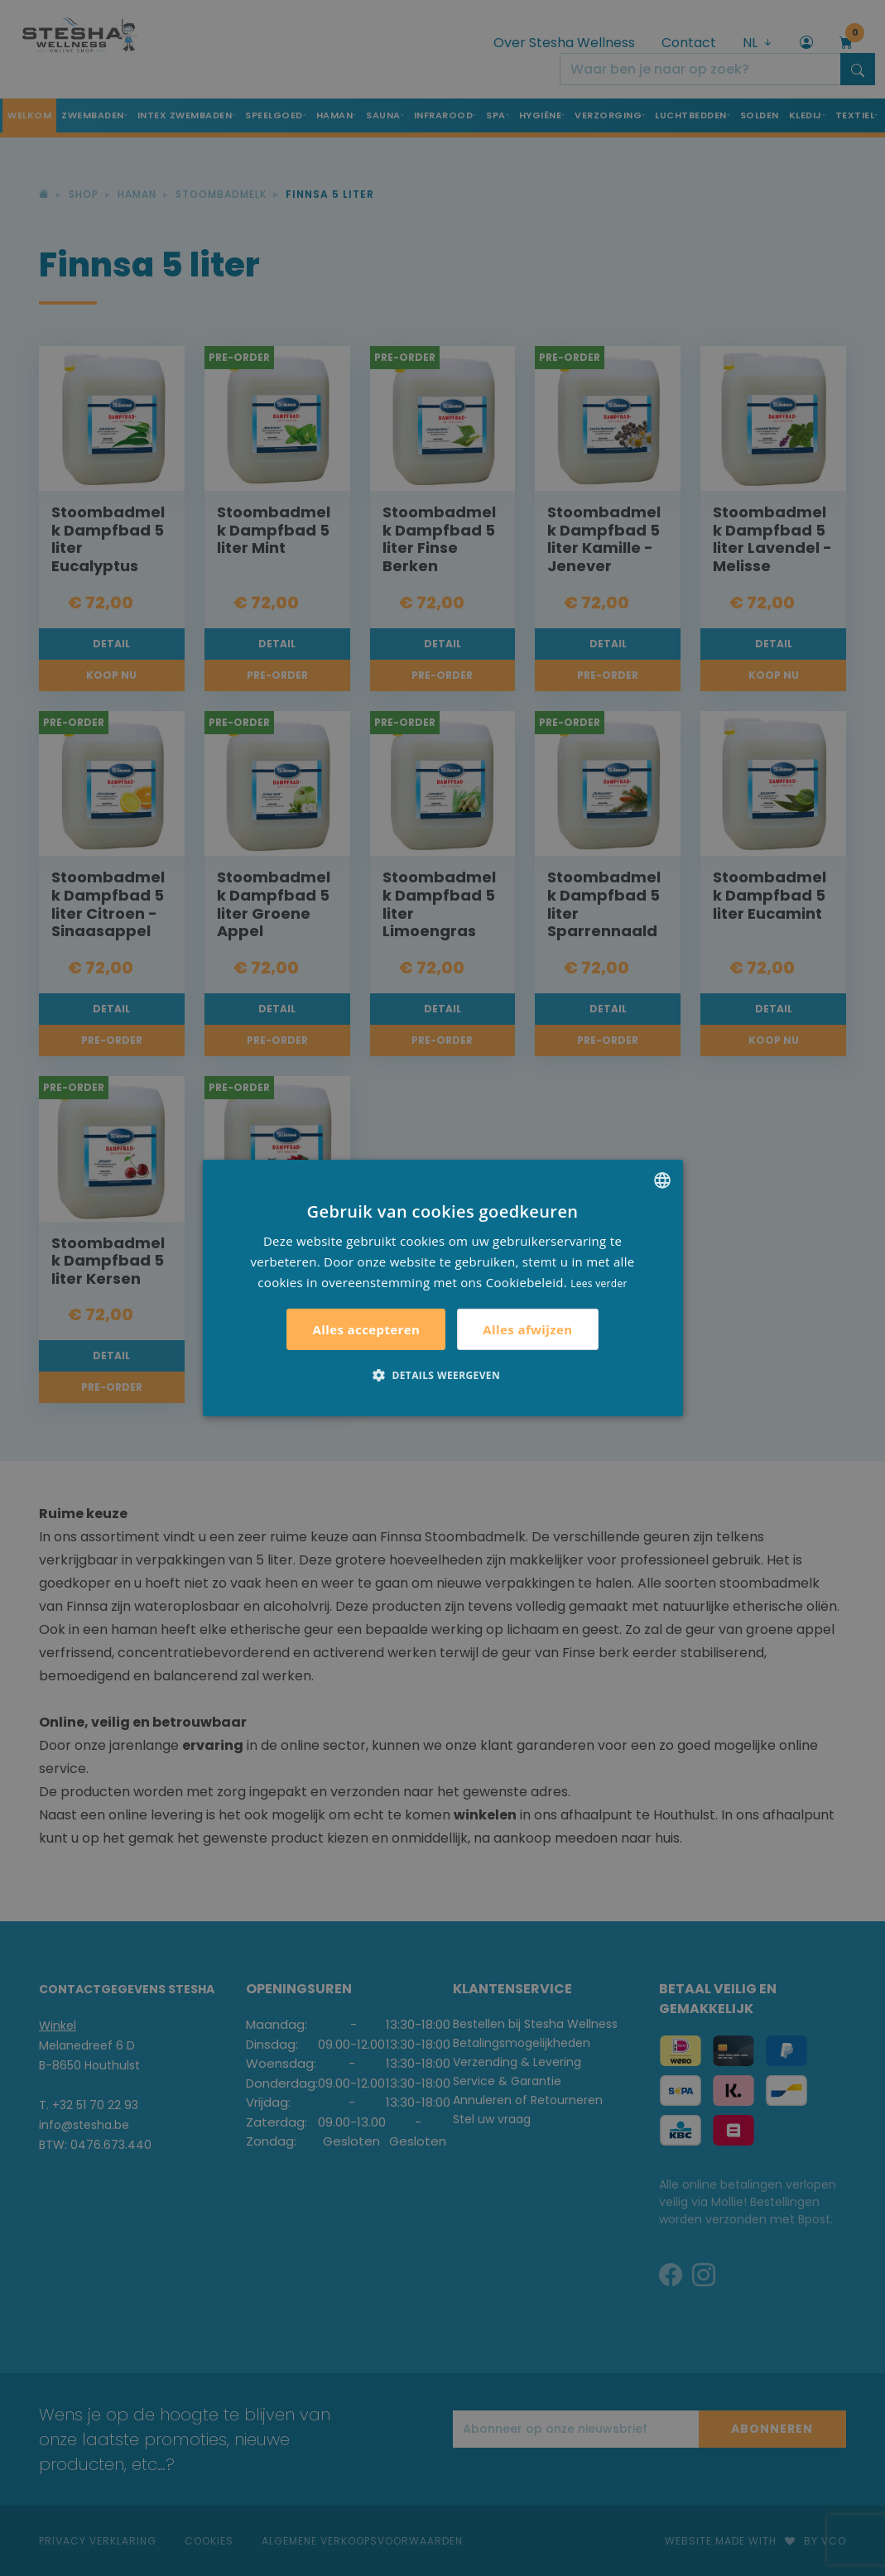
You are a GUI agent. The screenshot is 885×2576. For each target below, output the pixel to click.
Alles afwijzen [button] (527, 1329)
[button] (442, 1375)
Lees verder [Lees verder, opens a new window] (599, 1283)
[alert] (442, 1288)
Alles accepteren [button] (366, 1329)
